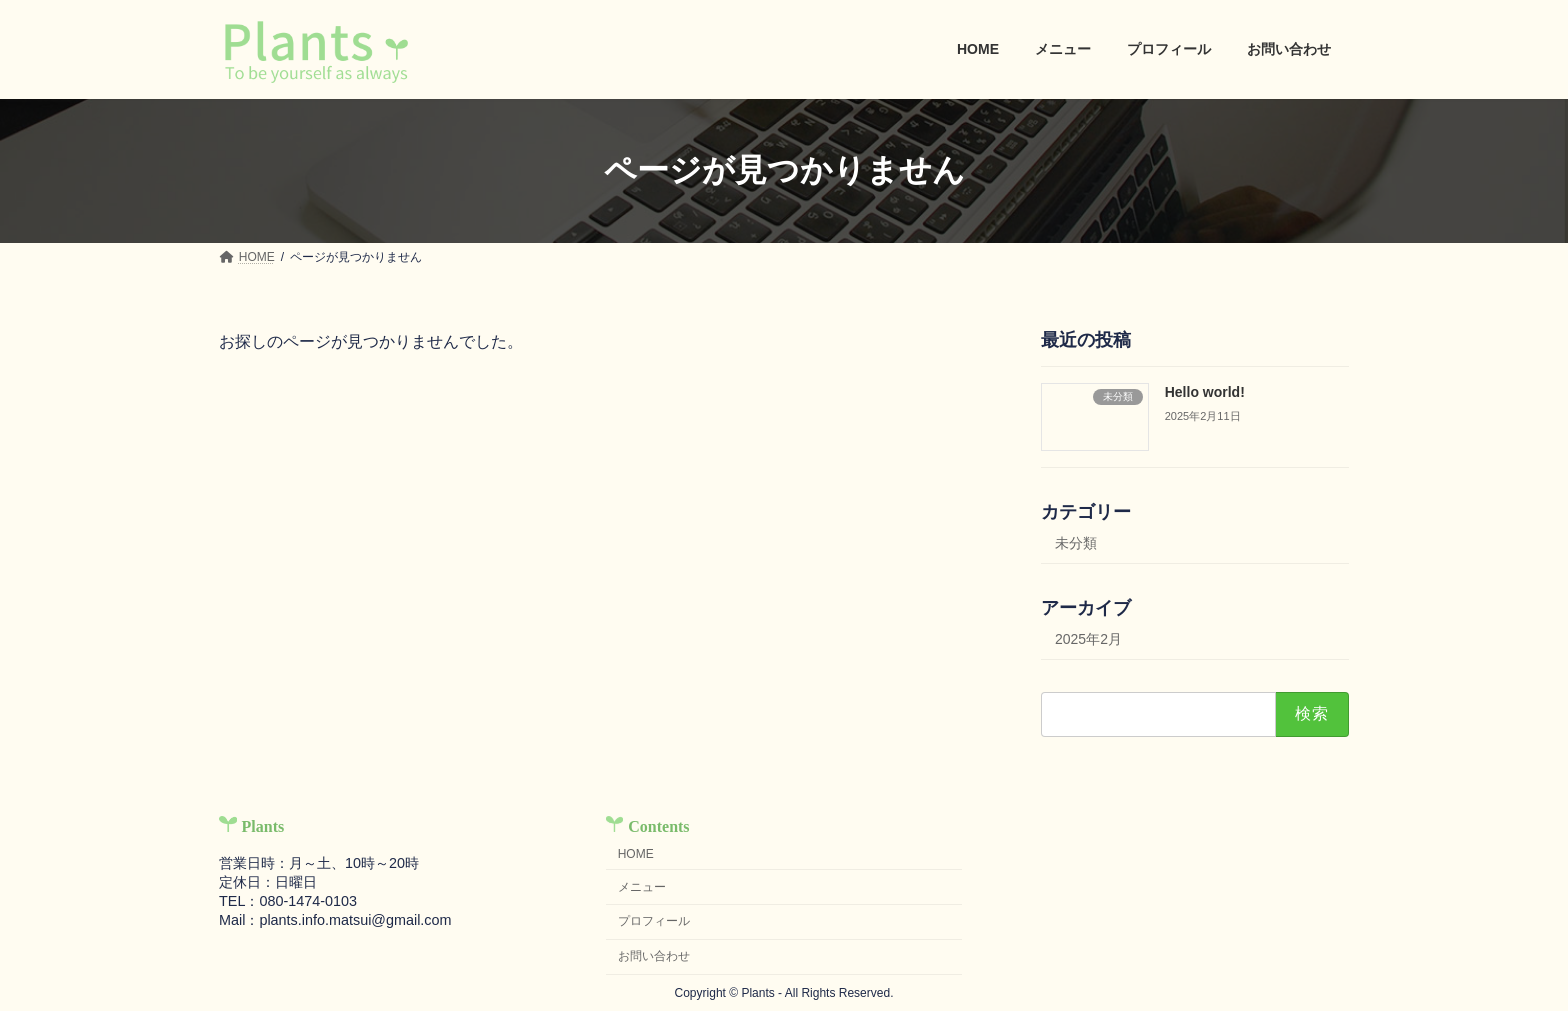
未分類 (1076, 543)
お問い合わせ (654, 956)
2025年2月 (1088, 639)
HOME (636, 854)
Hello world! (1205, 392)
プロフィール (654, 921)
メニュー (642, 887)
